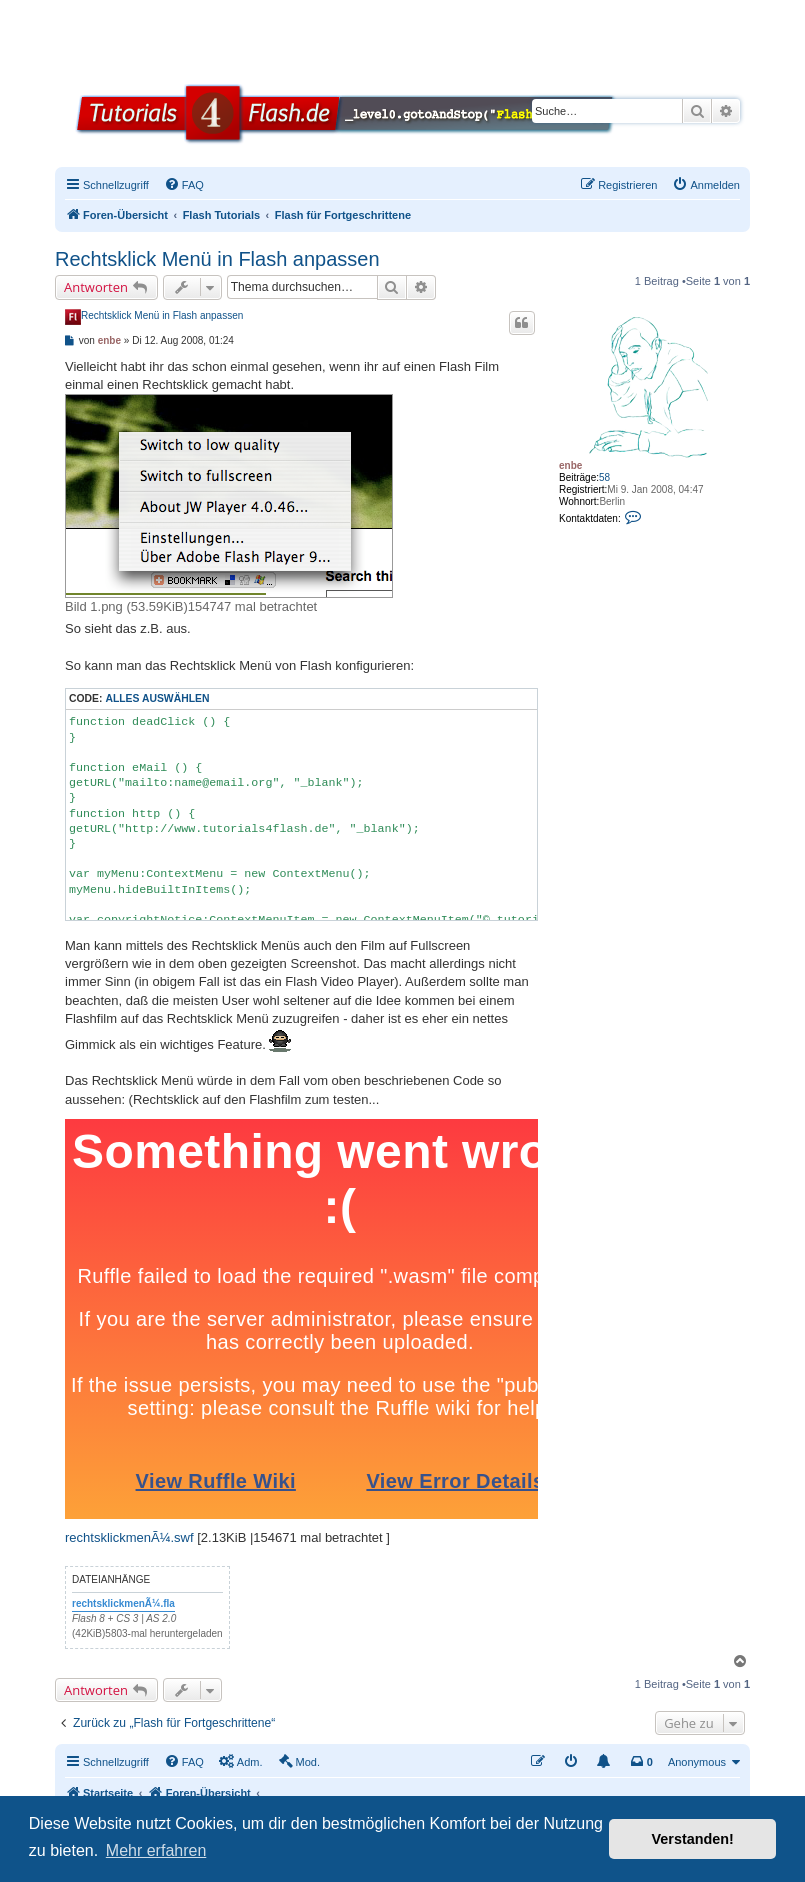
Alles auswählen (157, 698)
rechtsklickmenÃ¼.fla (123, 1603)
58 (604, 477)
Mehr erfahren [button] (156, 1850)
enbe (570, 465)
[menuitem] (184, 185)
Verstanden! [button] (693, 1839)
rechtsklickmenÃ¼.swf (129, 1537)
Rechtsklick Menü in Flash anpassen (217, 259)
